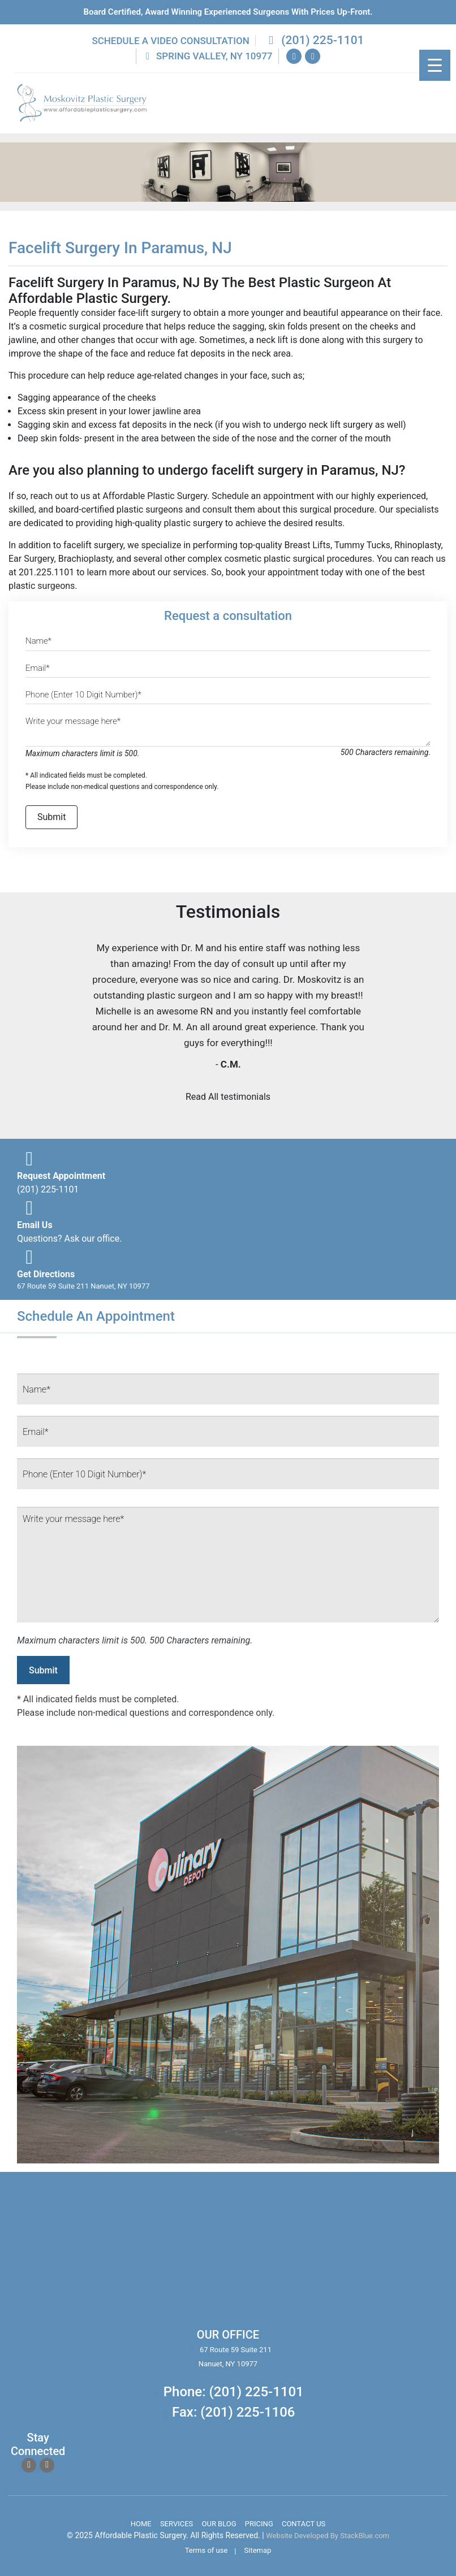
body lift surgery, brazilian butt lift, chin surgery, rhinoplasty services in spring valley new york (114, 2257)
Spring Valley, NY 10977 (207, 56)
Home (141, 2523)
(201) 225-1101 (314, 40)
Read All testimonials (228, 1096)
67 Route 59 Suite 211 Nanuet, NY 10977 (83, 1286)
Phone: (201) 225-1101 (234, 2392)
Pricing (259, 2523)
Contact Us (303, 2523)
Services (176, 2523)
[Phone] (228, 696)
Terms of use (206, 2550)
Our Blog (219, 2523)
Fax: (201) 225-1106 (233, 2412)
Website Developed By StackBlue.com (327, 2535)
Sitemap (258, 2550)
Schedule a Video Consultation (170, 40)
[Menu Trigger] (434, 65)
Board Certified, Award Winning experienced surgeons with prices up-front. (227, 12)
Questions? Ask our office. (69, 1238)
